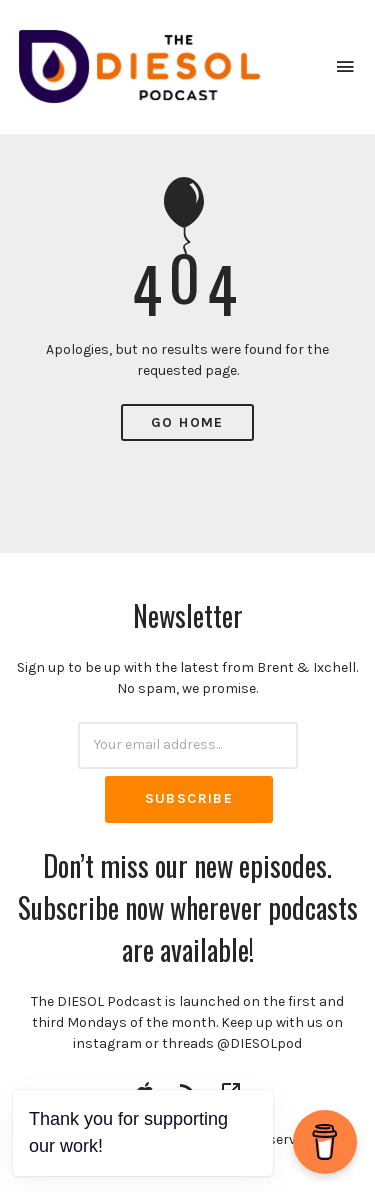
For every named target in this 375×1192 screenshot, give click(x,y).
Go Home (187, 422)
